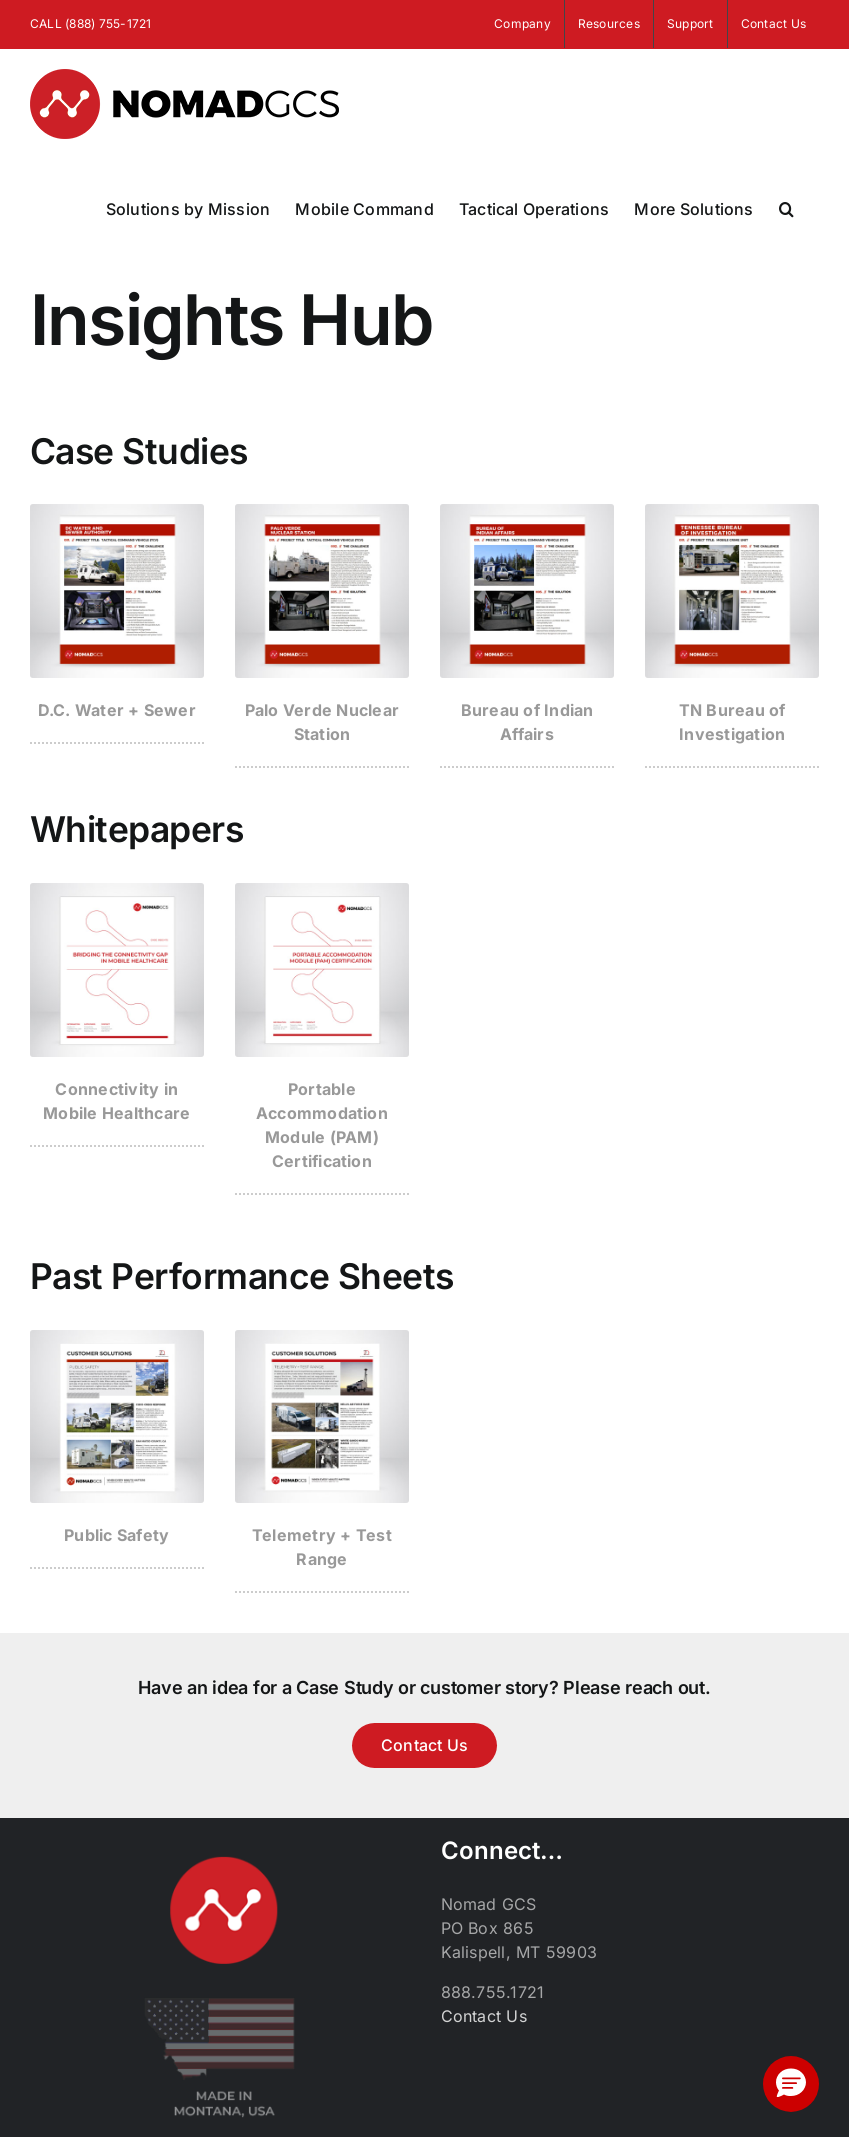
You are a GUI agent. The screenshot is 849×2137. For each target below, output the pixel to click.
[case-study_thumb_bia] (527, 512)
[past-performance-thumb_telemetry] (322, 1338)
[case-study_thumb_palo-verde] (322, 512)
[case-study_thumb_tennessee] (732, 512)
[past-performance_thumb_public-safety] (117, 1338)
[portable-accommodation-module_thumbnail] (322, 891)
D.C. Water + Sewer (117, 710)
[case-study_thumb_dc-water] (117, 512)
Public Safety (116, 1535)
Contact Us (484, 2016)
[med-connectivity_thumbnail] (117, 891)
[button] (786, 209)
